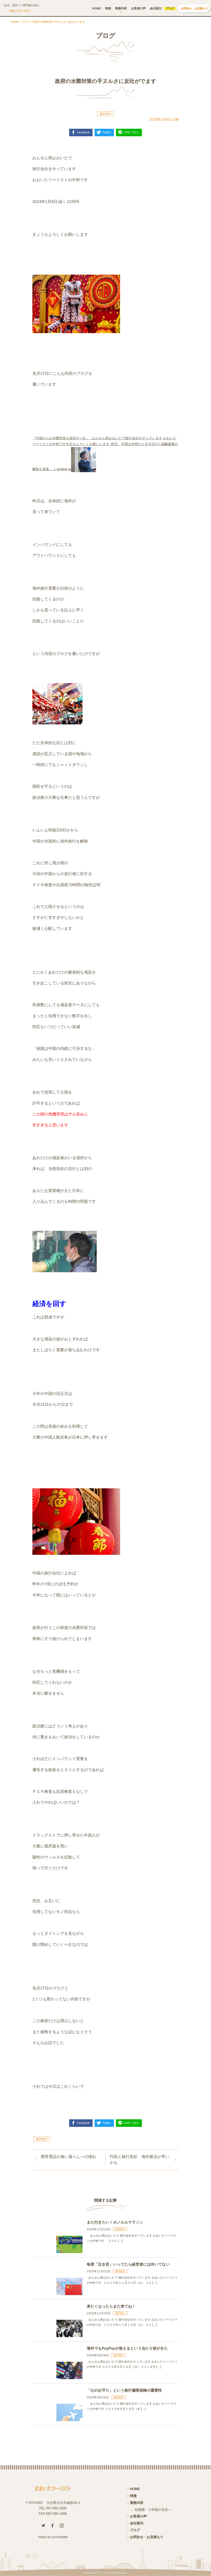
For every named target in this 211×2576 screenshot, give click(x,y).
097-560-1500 (56, 2508)
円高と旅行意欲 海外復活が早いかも (139, 2159)
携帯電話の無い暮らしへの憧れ (68, 2156)
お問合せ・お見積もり (194, 8)
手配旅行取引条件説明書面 (53, 2537)
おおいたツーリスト (100, 2573)
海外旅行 (105, 113)
